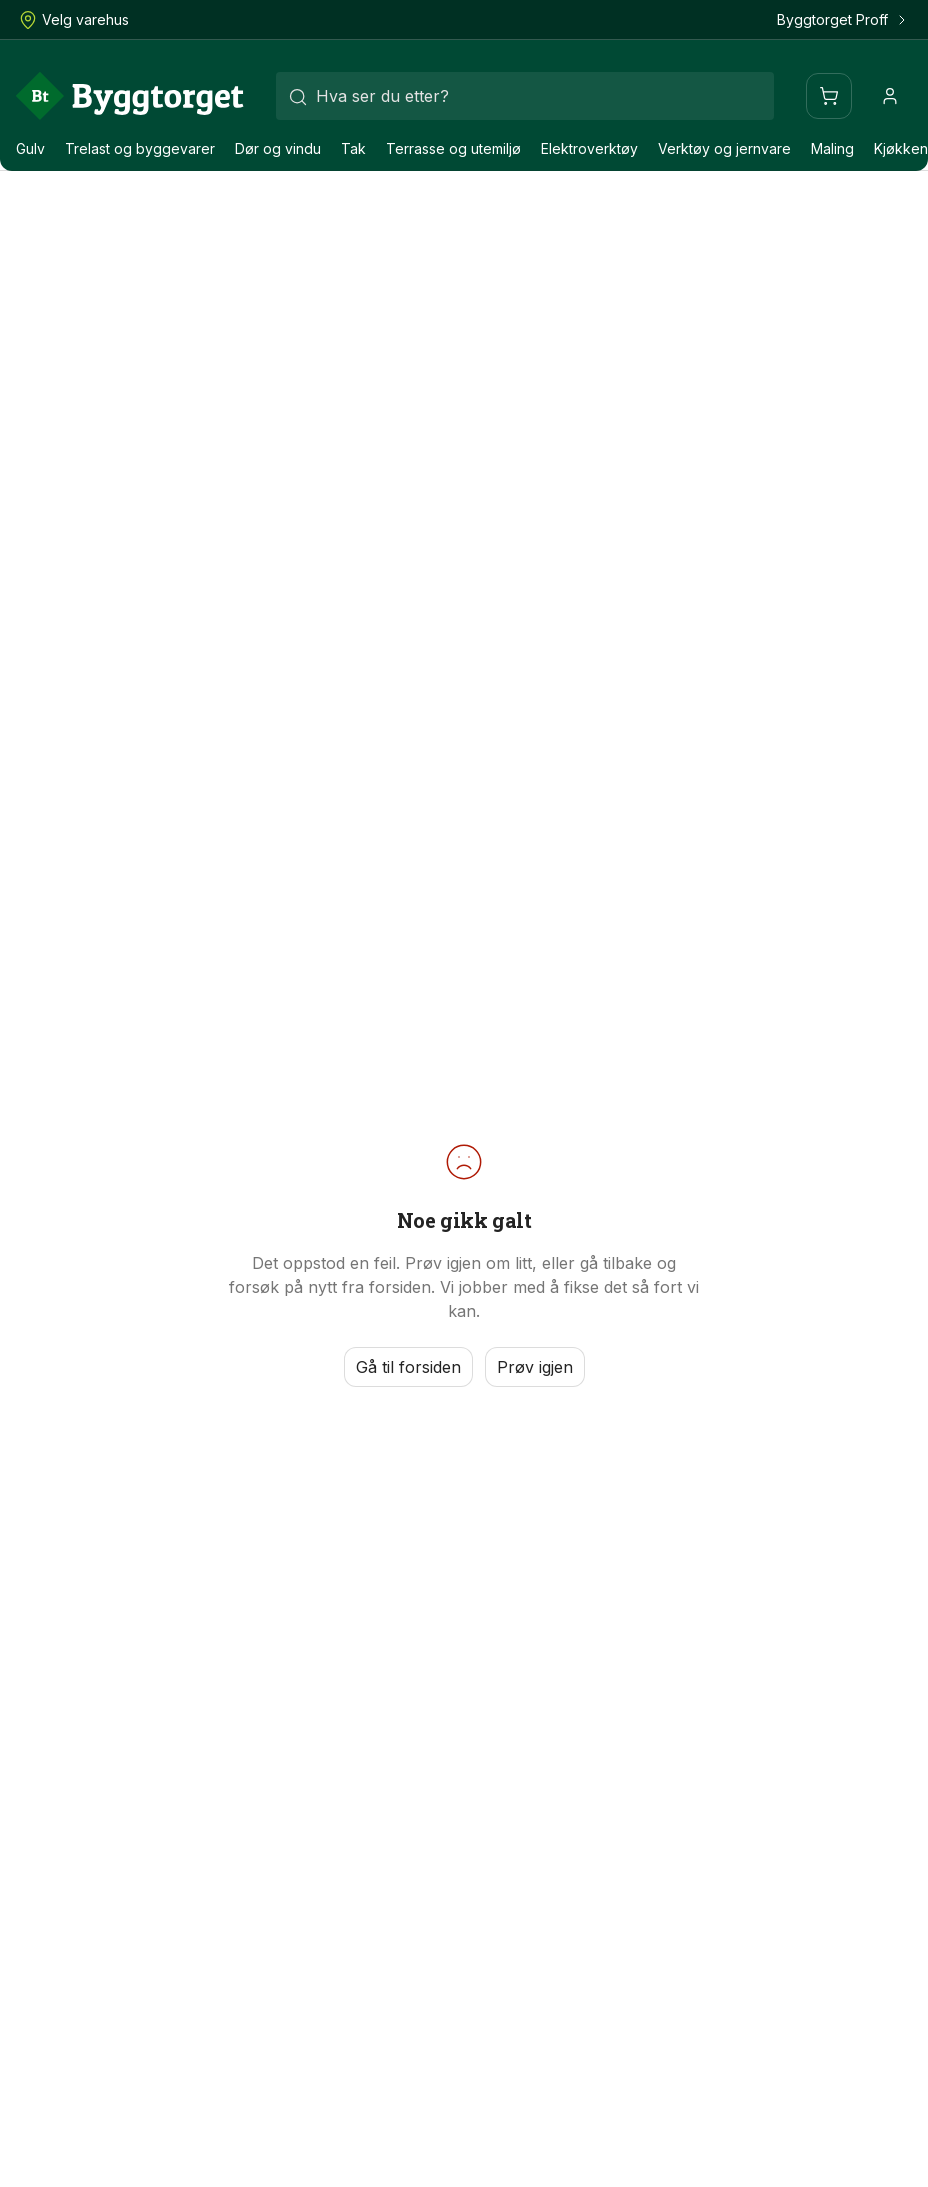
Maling (832, 148)
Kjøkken (901, 148)
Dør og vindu (278, 148)
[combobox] (525, 96)
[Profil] (890, 96)
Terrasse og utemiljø (453, 148)
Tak (353, 148)
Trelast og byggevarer (140, 148)
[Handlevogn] (829, 96)
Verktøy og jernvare (724, 148)
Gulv (30, 148)
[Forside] (130, 96)
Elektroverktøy (589, 148)
